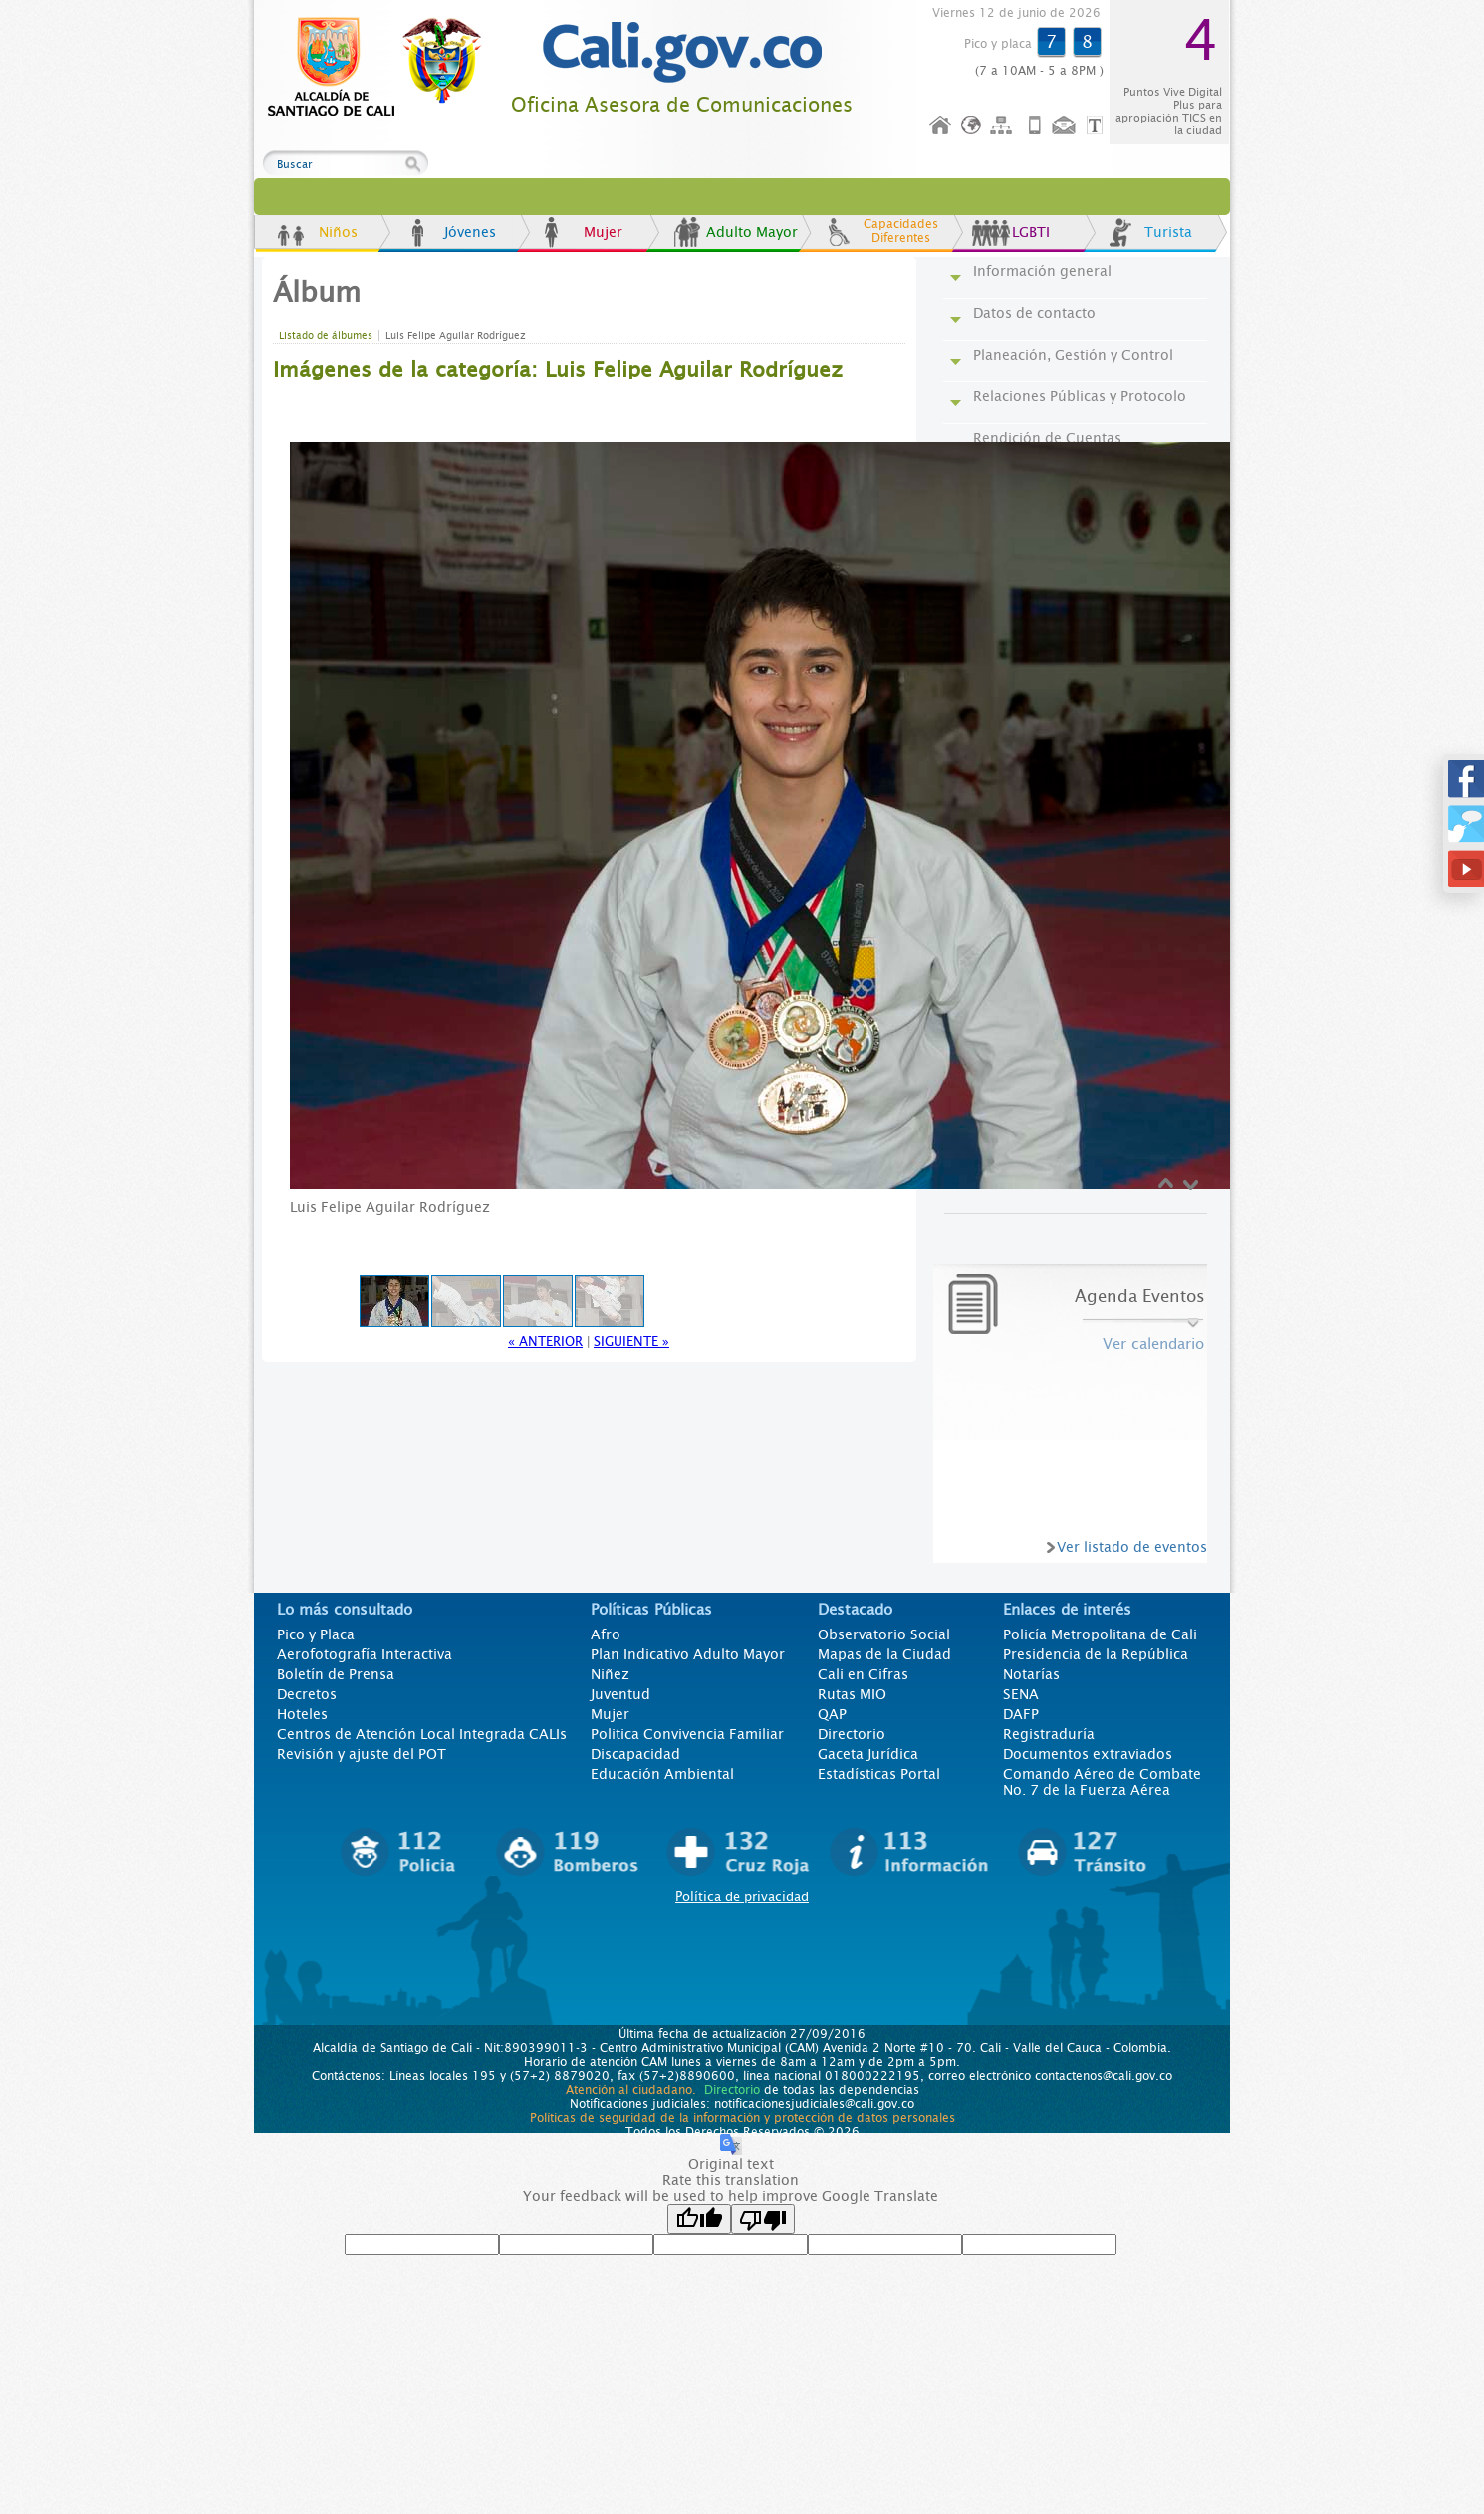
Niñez (610, 1674)
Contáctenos (1066, 126)
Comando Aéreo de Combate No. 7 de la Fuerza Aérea (1102, 1782)
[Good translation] (699, 2219)
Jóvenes (470, 232)
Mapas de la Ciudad (884, 1654)
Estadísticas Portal (879, 1774)
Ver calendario (1153, 1344)
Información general (1042, 271)
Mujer (603, 232)
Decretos (307, 1694)
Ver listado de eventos (1132, 1547)
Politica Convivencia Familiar (687, 1734)
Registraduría (1049, 1734)
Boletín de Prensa (335, 1674)
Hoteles (302, 1714)
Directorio (851, 1734)
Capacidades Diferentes (901, 231)
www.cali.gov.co (383, 68)
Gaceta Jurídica (868, 1754)
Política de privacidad (742, 1896)
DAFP (1021, 1714)
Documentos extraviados (1087, 1754)
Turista (1168, 232)
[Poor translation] (763, 2219)
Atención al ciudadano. (631, 2090)
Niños (338, 232)
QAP (832, 1714)
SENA (1021, 1694)
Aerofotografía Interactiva (364, 1654)
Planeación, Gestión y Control (1073, 355)
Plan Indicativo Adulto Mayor (688, 1654)
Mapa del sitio (1004, 126)
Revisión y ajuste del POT (361, 1754)
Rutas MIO (852, 1694)
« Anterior (545, 1341)
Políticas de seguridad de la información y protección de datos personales (742, 2118)
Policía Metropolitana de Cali (1100, 1634)
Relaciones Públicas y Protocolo (1079, 396)
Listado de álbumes (325, 335)
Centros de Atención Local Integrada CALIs (422, 1734)
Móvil (1035, 126)
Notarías (1031, 1674)
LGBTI (1031, 232)
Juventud (620, 1694)
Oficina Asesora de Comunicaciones (682, 105)
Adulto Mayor (752, 232)
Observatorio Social (884, 1634)
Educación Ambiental (662, 1774)
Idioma (972, 126)
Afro (605, 1634)
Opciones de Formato (1097, 126)
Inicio (941, 126)
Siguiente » (631, 1341)
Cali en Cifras (863, 1674)
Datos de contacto (1034, 313)
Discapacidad (635, 1754)
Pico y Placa (316, 1634)
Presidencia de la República (1095, 1654)
